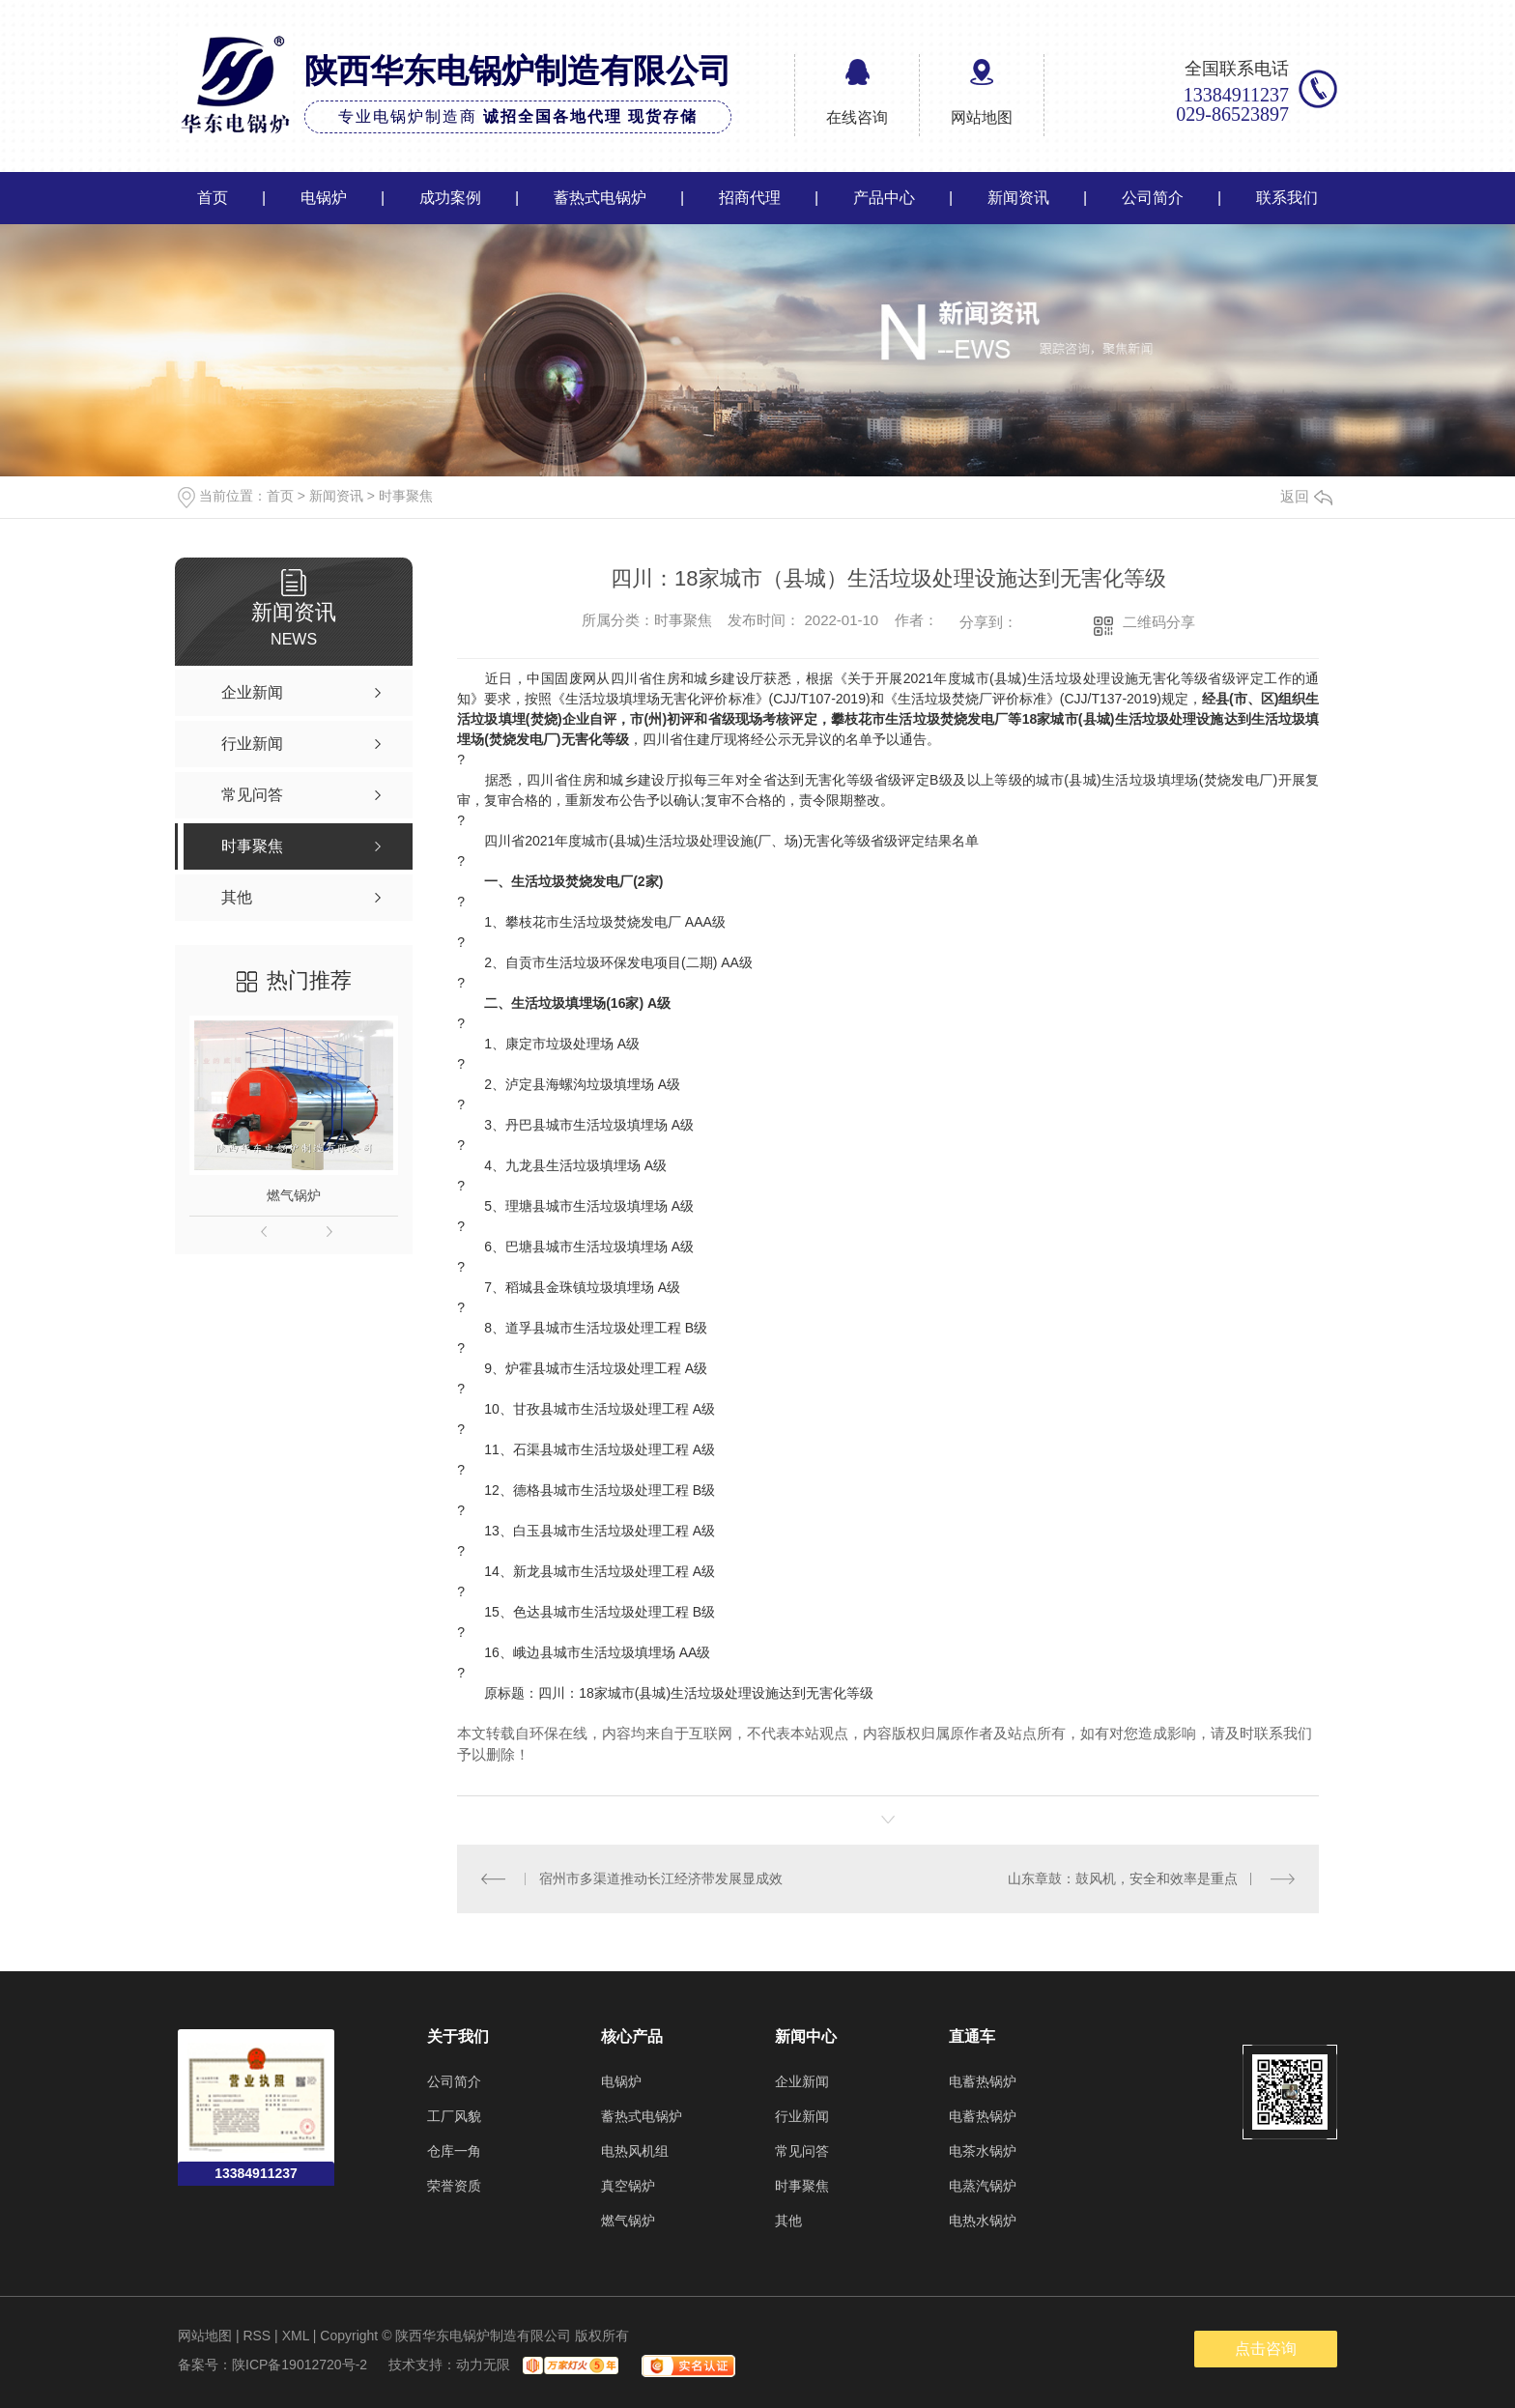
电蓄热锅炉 (982, 2081)
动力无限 (483, 2364)
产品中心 (884, 197)
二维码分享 (1159, 622)
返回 (1306, 496)
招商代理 (750, 197)
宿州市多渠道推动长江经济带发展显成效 (661, 1878)
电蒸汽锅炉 (982, 2185)
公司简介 (1153, 197)
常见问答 (802, 2151)
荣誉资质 (454, 2185)
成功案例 (450, 197)
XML (295, 2335)
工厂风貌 (454, 2116)
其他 (788, 2220)
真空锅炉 (628, 2185)
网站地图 (982, 117)
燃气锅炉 (294, 1195)
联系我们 (1287, 197)
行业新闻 (802, 2116)
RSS (257, 2335)
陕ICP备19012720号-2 (299, 2364)
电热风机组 (635, 2151)
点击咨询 (1266, 2348)
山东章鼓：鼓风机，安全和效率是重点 (1123, 1878)
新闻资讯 (1018, 197)
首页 (212, 197)
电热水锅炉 (982, 2220)
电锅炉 (323, 197)
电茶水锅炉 (982, 2151)
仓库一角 (454, 2151)
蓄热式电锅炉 (600, 197)
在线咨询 (857, 117)
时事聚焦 (406, 495)
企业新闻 (802, 2081)
